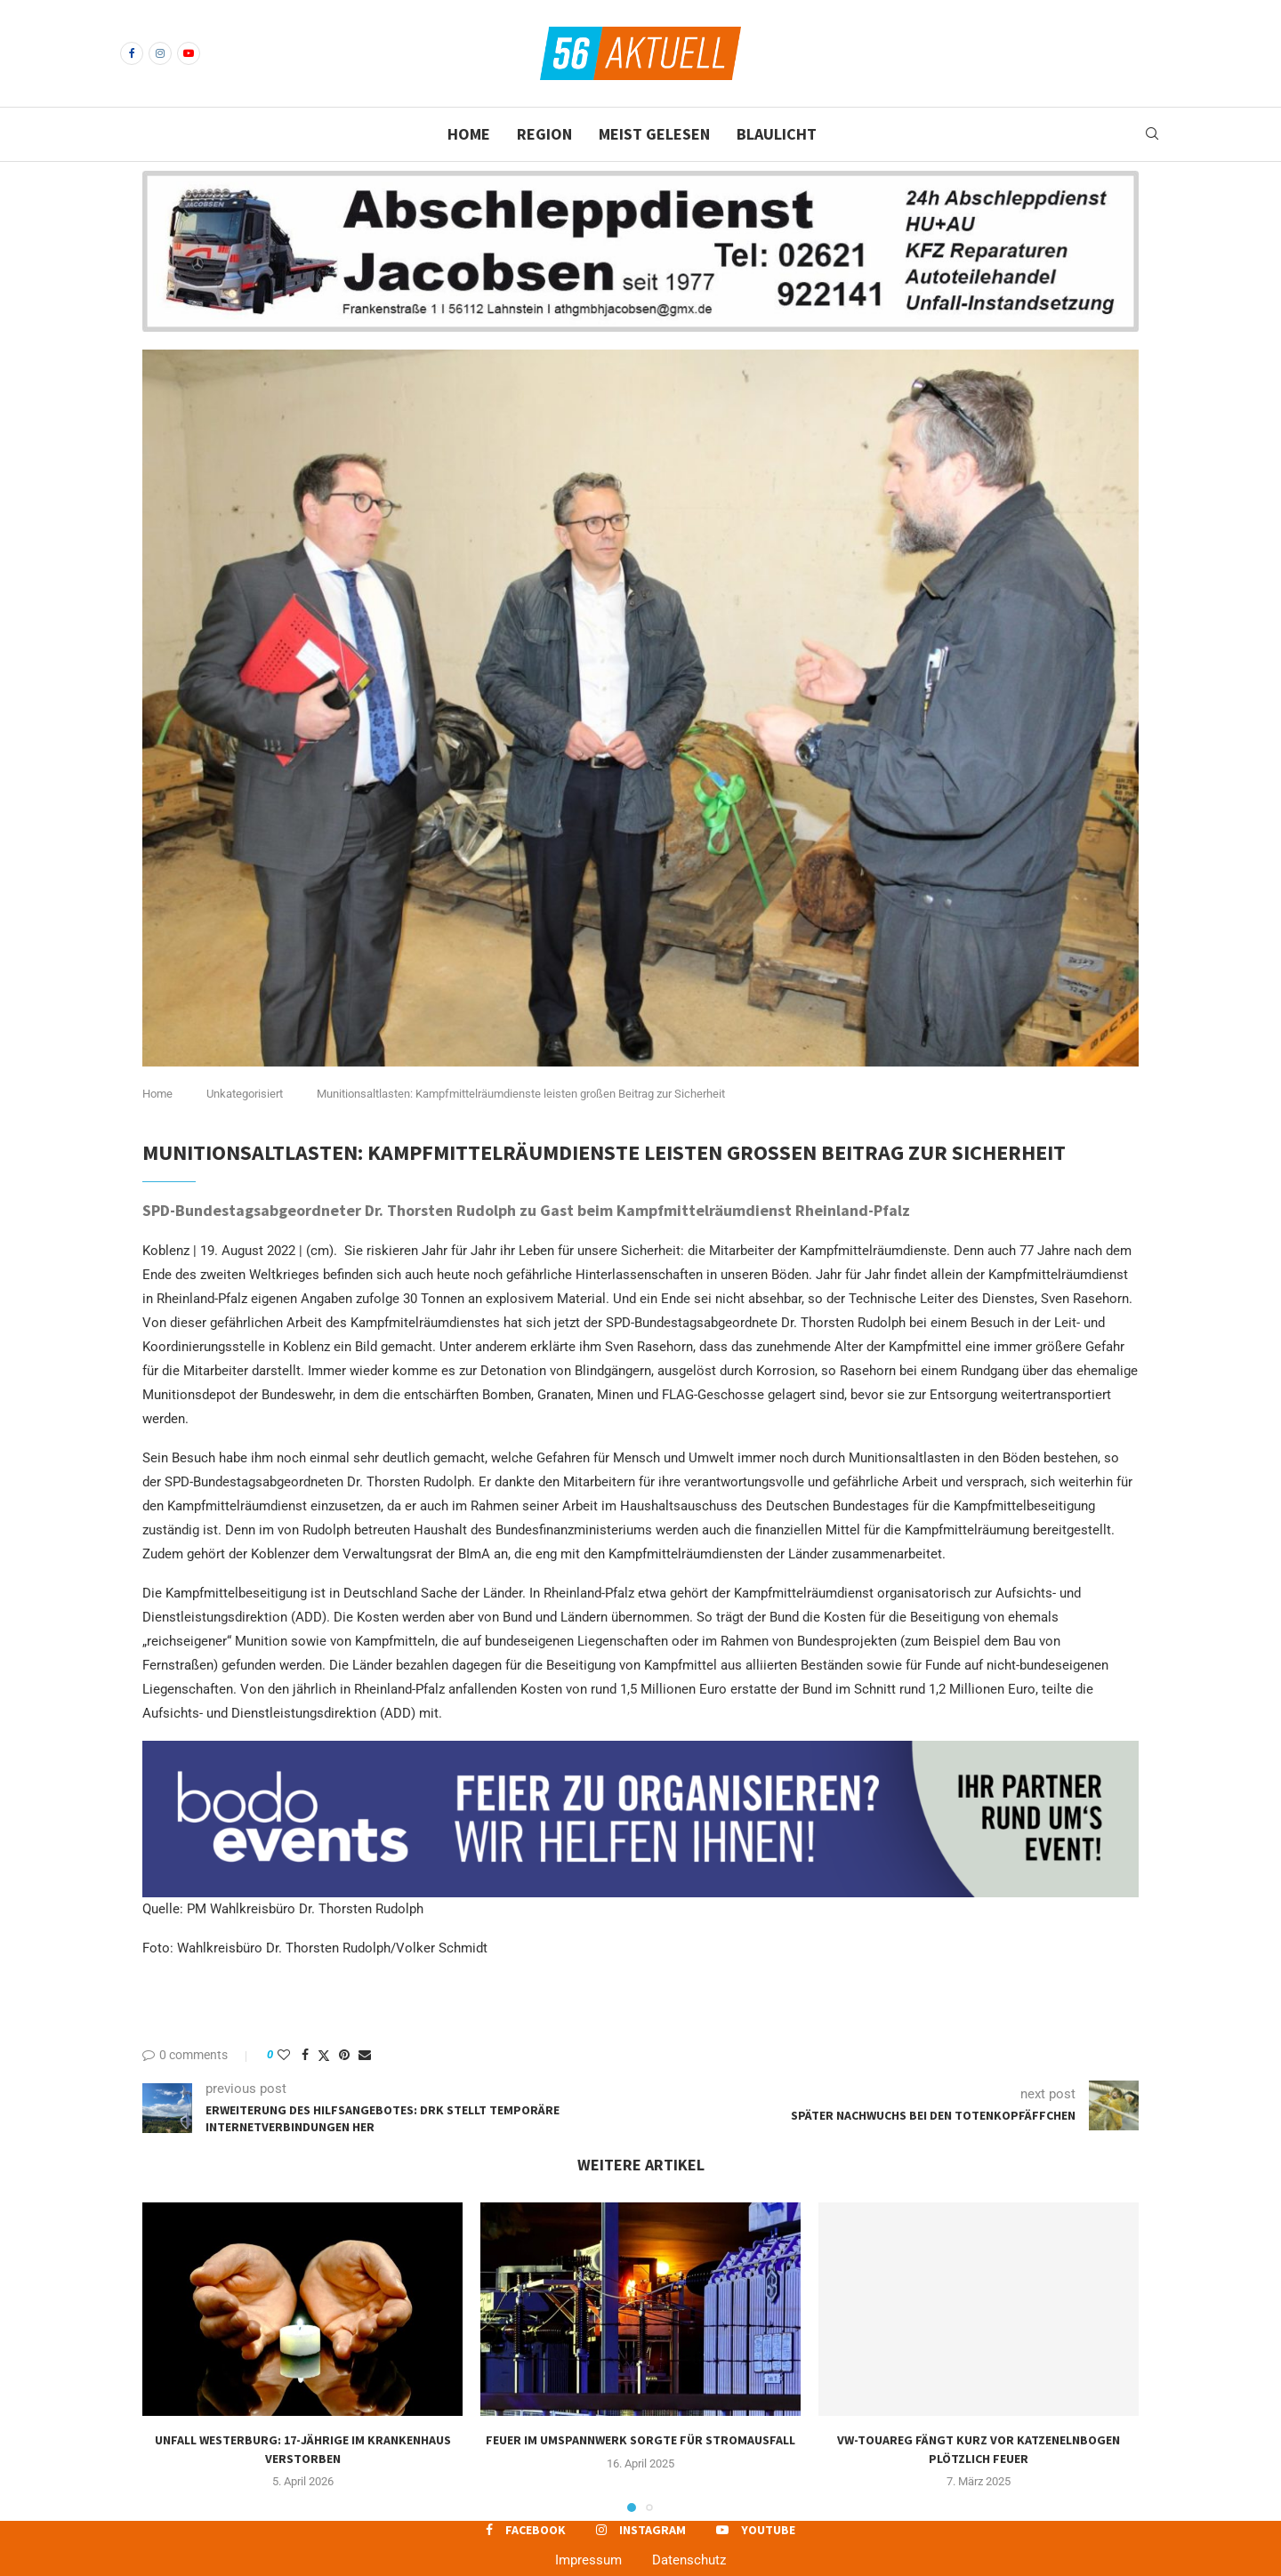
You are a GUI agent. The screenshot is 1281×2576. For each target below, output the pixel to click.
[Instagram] (160, 53)
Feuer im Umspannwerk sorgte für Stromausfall (640, 2440)
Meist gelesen (654, 134)
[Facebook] (131, 53)
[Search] (1152, 134)
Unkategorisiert (244, 1093)
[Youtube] (188, 53)
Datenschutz (689, 2560)
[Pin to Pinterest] (344, 2055)
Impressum (588, 2560)
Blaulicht (777, 134)
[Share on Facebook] (305, 2055)
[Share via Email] (365, 2055)
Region (544, 134)
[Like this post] (284, 2055)
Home (468, 134)
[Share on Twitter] (324, 2055)
